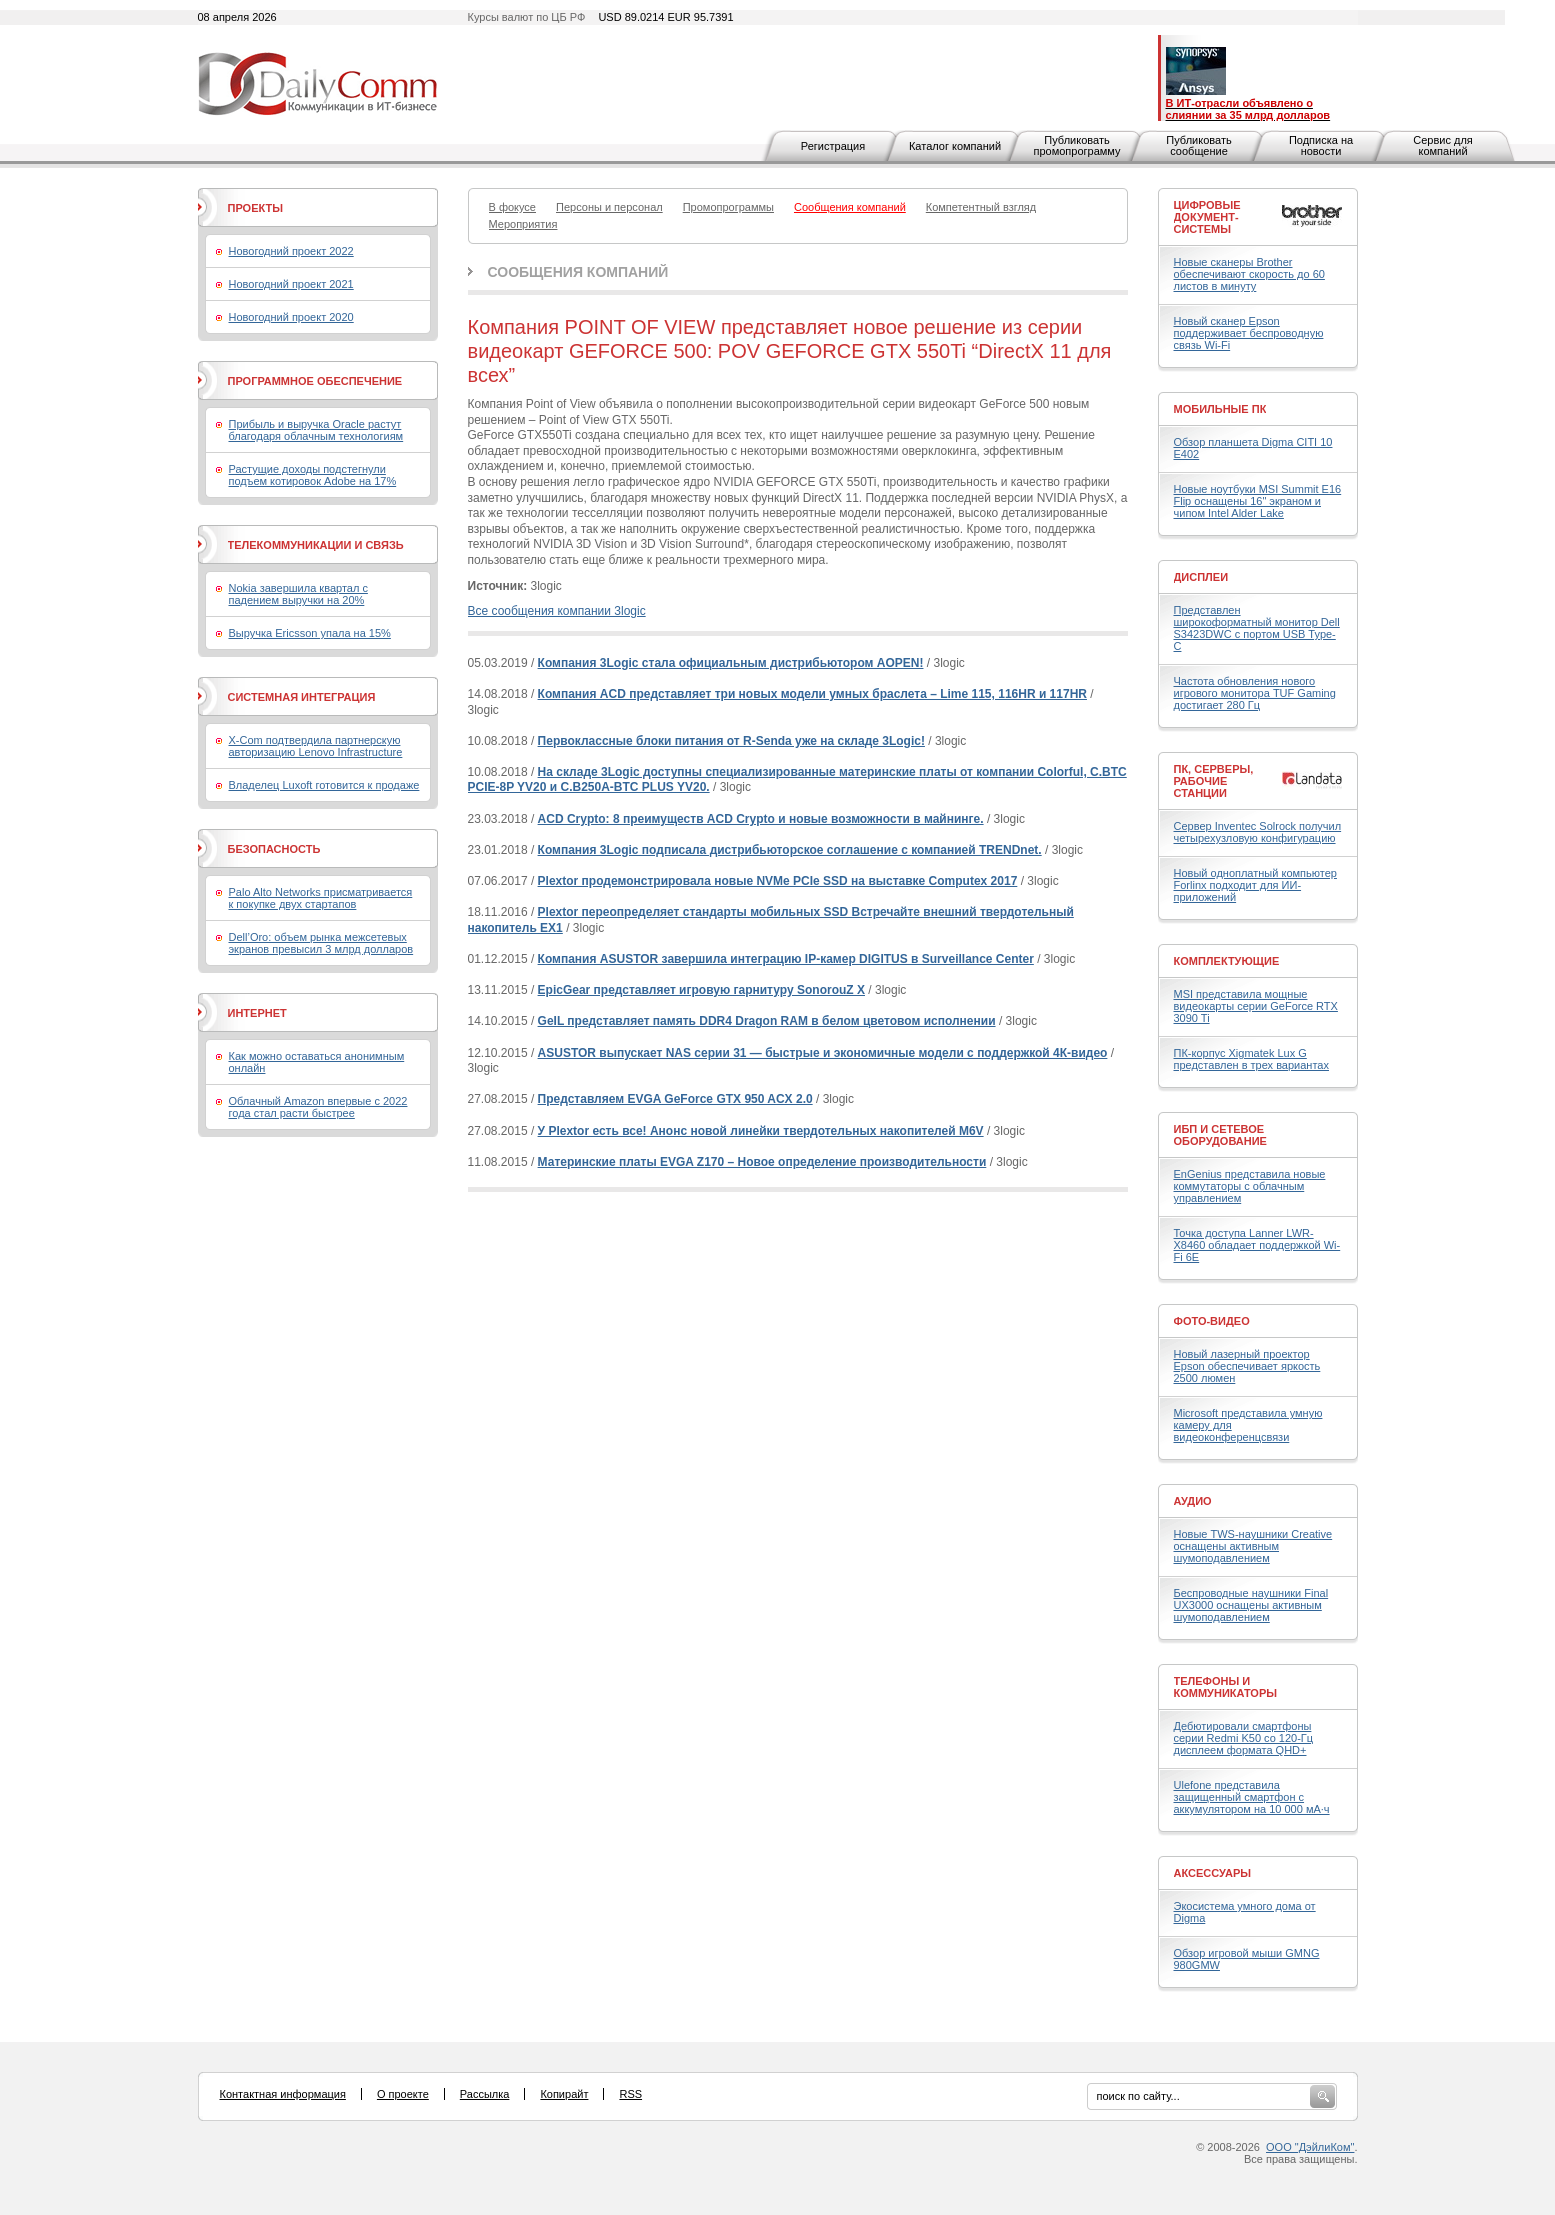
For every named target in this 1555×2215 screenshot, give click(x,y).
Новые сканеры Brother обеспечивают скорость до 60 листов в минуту (1249, 274)
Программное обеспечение (315, 381)
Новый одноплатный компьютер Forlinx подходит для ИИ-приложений (1255, 885)
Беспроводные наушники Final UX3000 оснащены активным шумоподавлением (1251, 1605)
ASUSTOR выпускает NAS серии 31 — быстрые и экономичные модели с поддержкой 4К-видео (823, 1053)
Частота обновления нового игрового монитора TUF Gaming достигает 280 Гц (1255, 693)
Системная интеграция (302, 697)
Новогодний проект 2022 (291, 251)
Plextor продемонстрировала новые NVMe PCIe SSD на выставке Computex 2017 (778, 881)
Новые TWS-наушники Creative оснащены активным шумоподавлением (1253, 1546)
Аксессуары (1213, 1873)
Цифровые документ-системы (1207, 217)
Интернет (257, 1013)
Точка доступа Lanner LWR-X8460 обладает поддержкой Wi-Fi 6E (1257, 1245)
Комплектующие (1227, 961)
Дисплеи (1201, 577)
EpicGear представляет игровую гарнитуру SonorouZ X (701, 990)
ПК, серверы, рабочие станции (1214, 781)
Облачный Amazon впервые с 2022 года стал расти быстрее (318, 1107)
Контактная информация (283, 2094)
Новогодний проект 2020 (291, 317)
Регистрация (833, 146)
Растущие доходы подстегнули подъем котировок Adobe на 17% (313, 475)
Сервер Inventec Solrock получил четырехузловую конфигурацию (1258, 832)
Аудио (1193, 1501)
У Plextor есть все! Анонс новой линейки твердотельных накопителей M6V (761, 1131)
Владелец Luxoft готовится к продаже (324, 785)
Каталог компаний (955, 146)
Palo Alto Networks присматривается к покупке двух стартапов (321, 898)
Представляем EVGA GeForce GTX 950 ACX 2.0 (675, 1099)
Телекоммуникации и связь (316, 545)
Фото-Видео (1212, 1321)
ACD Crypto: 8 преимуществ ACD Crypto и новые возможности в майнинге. (761, 819)
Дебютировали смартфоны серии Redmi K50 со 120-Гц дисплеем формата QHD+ (1244, 1738)
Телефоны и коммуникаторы (1226, 1687)
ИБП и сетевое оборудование (1220, 1135)
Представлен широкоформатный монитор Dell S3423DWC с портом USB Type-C (1257, 628)
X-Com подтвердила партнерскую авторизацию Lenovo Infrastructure (316, 746)
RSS (630, 2094)
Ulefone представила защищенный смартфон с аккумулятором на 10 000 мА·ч (1252, 1797)
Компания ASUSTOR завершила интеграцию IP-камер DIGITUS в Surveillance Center (786, 959)
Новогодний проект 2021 (291, 284)
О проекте (403, 2094)
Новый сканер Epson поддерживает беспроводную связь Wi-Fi (1249, 333)
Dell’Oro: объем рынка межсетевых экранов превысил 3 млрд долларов (321, 943)
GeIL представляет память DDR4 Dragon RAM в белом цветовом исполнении (767, 1021)
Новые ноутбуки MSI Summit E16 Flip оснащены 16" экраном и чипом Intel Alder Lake (1258, 501)
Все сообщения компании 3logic (557, 611)
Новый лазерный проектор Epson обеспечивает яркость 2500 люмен (1247, 1366)
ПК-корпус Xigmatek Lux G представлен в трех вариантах (1251, 1059)
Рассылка (485, 2094)
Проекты (255, 208)
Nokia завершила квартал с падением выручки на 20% (298, 594)
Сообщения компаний (578, 272)
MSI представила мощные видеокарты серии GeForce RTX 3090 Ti (1256, 1006)
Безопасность (274, 849)
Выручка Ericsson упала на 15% (310, 633)
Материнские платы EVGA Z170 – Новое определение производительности (762, 1162)
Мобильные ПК (1220, 409)
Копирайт (564, 2094)
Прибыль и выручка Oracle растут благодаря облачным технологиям (316, 430)
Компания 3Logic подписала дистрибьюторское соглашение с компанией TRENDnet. (790, 850)
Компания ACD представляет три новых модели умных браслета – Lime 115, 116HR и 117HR (812, 694)
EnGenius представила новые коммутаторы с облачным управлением (1250, 1186)
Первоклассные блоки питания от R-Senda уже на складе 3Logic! (731, 741)
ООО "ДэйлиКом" (1310, 2147)
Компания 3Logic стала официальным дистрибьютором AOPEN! (731, 663)
